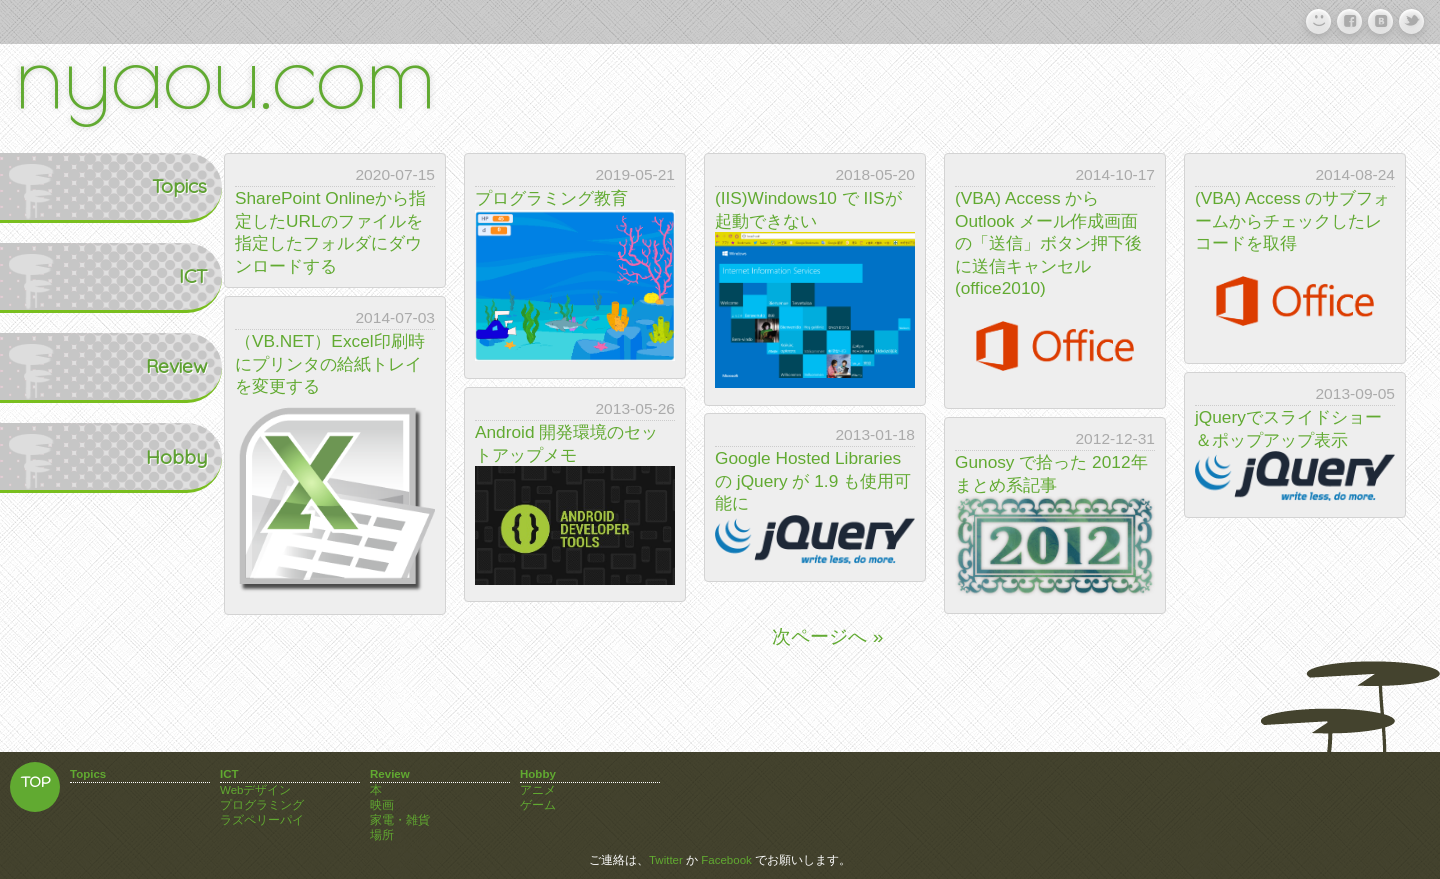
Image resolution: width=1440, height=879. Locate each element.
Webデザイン (255, 790)
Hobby (45, 457)
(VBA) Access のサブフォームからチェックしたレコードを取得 (1292, 220)
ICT (61, 276)
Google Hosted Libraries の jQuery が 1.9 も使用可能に (813, 480)
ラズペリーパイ (262, 820)
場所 (382, 835)
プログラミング (262, 805)
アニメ (538, 790)
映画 (382, 805)
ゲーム (538, 805)
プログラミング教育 (551, 198)
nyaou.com (225, 73)
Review (45, 366)
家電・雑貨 (400, 820)
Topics (47, 186)
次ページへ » (827, 636)
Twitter (666, 860)
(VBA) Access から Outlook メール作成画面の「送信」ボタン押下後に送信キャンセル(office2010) (1048, 243)
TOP (35, 783)
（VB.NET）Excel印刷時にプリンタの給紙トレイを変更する (330, 363)
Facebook (726, 860)
